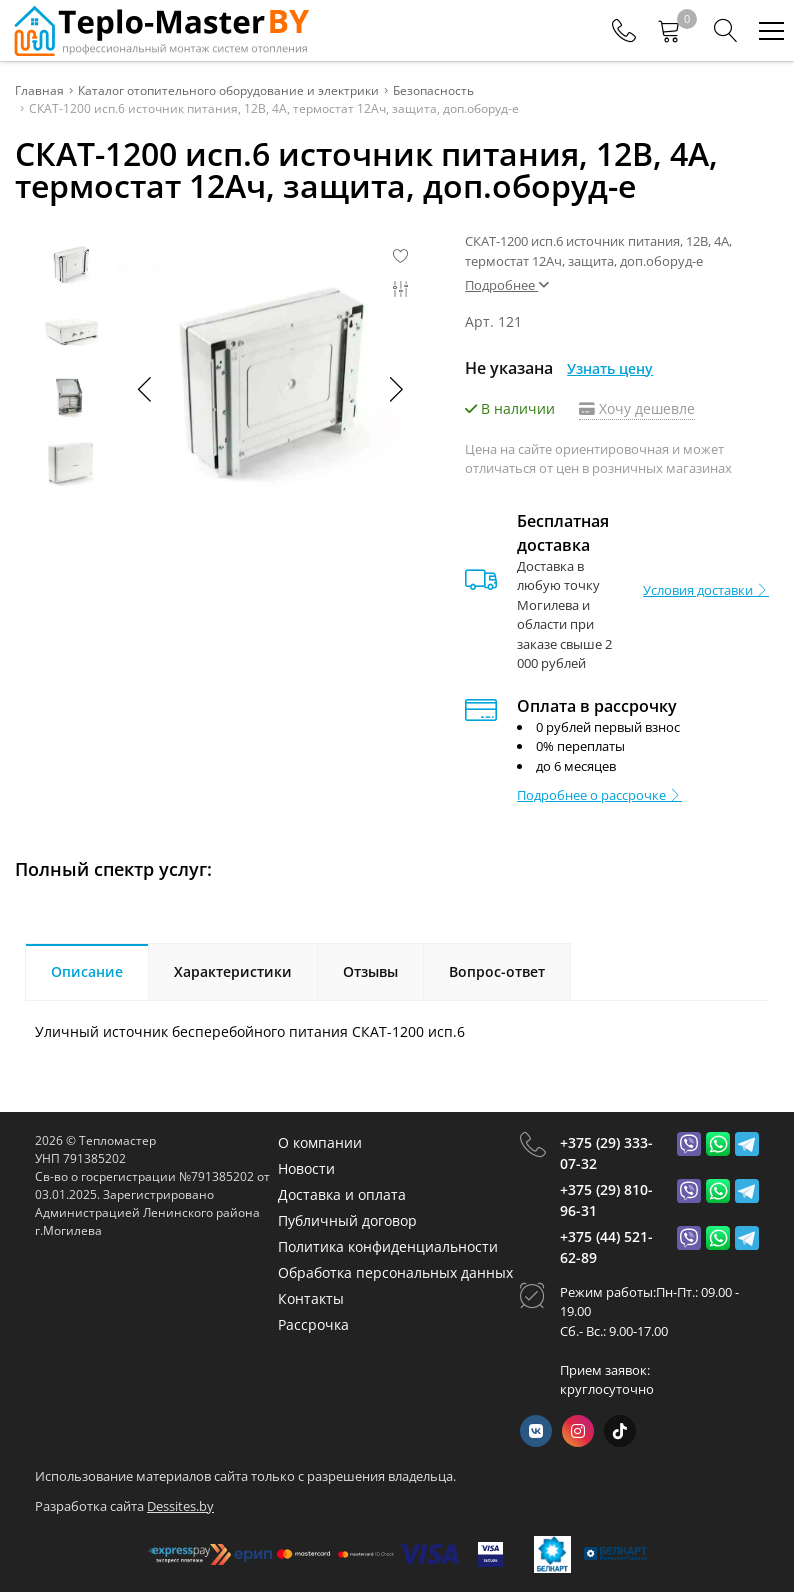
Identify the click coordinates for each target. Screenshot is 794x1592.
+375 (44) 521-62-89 (606, 1247)
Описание (87, 971)
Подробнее (507, 285)
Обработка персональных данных (395, 1272)
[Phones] (624, 31)
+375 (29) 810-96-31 (606, 1200)
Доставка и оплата (342, 1194)
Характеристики (233, 971)
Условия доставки (706, 590)
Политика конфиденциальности (388, 1246)
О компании (320, 1142)
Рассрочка (313, 1324)
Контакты (311, 1298)
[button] (395, 389)
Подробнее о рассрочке (599, 795)
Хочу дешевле (637, 408)
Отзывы (370, 971)
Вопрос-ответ (497, 971)
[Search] (726, 31)
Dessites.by (180, 1505)
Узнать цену (610, 368)
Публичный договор (347, 1220)
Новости (306, 1168)
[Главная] (160, 30)
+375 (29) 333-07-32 (606, 1153)
